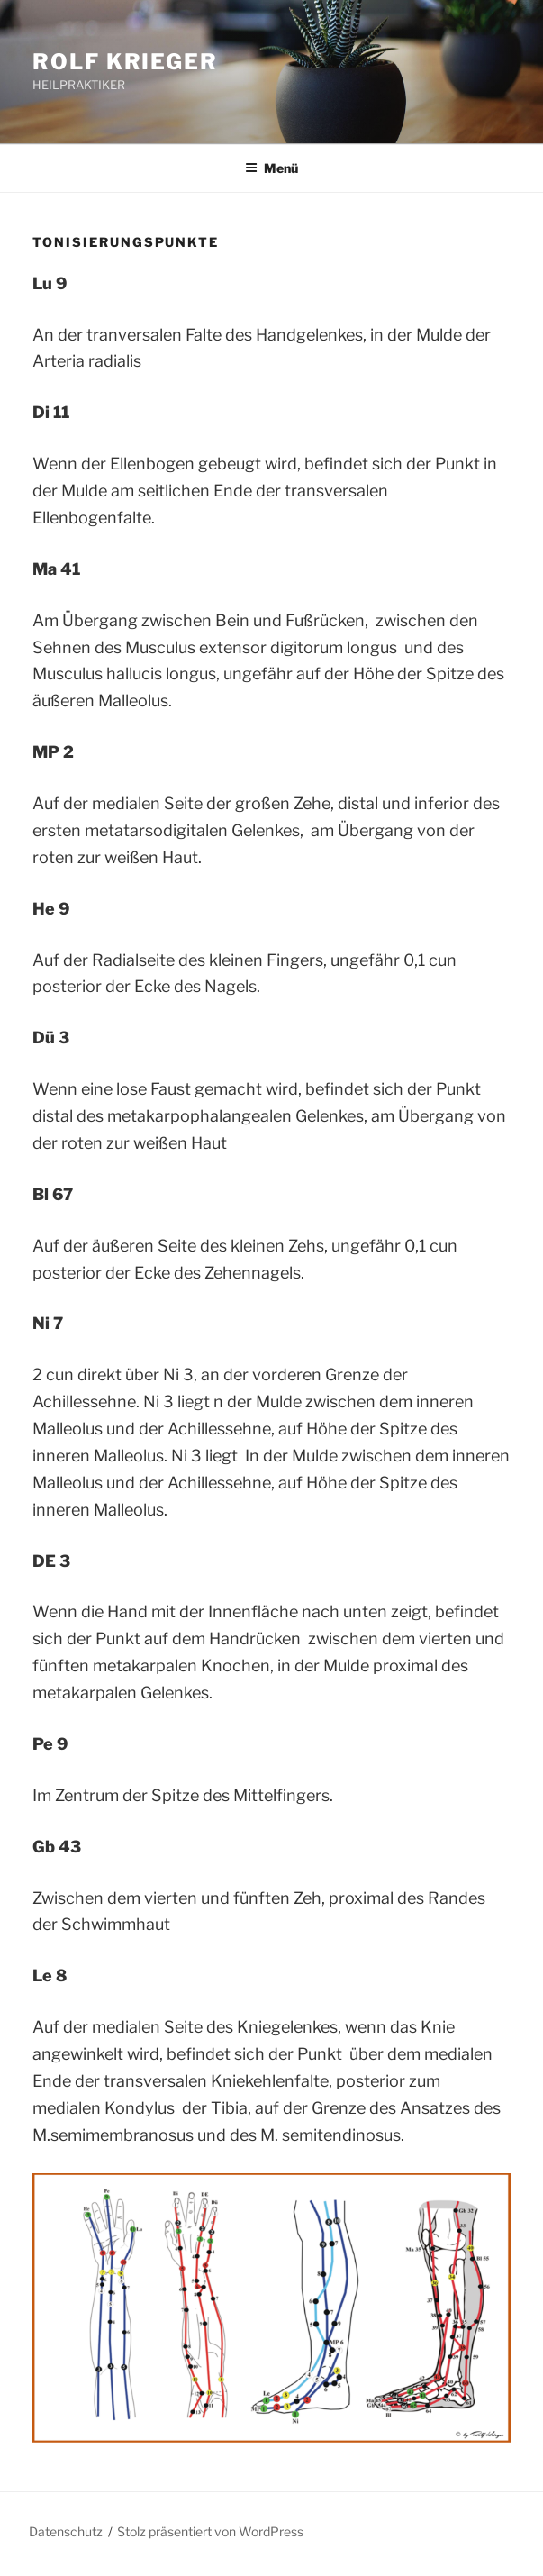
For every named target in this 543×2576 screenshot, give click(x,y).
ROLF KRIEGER (125, 62)
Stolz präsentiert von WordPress (210, 2531)
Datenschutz (66, 2531)
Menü (271, 168)
